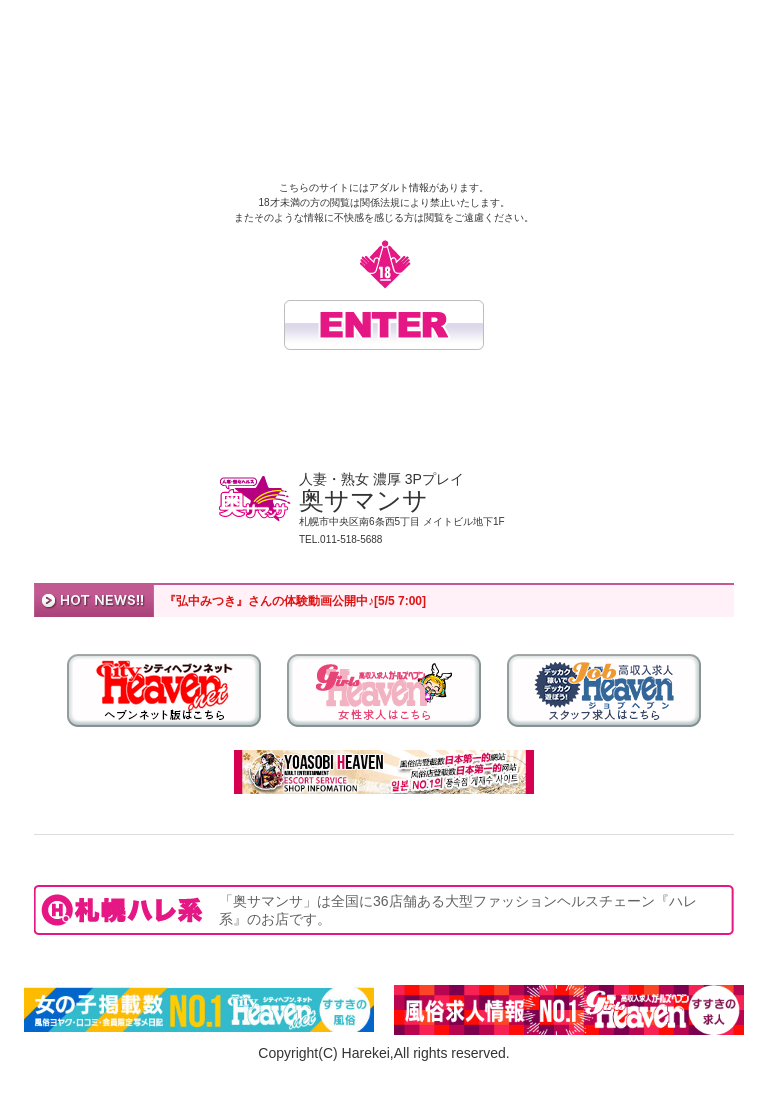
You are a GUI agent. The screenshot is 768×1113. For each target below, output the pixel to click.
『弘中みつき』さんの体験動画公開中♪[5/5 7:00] (295, 601)
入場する (384, 325)
